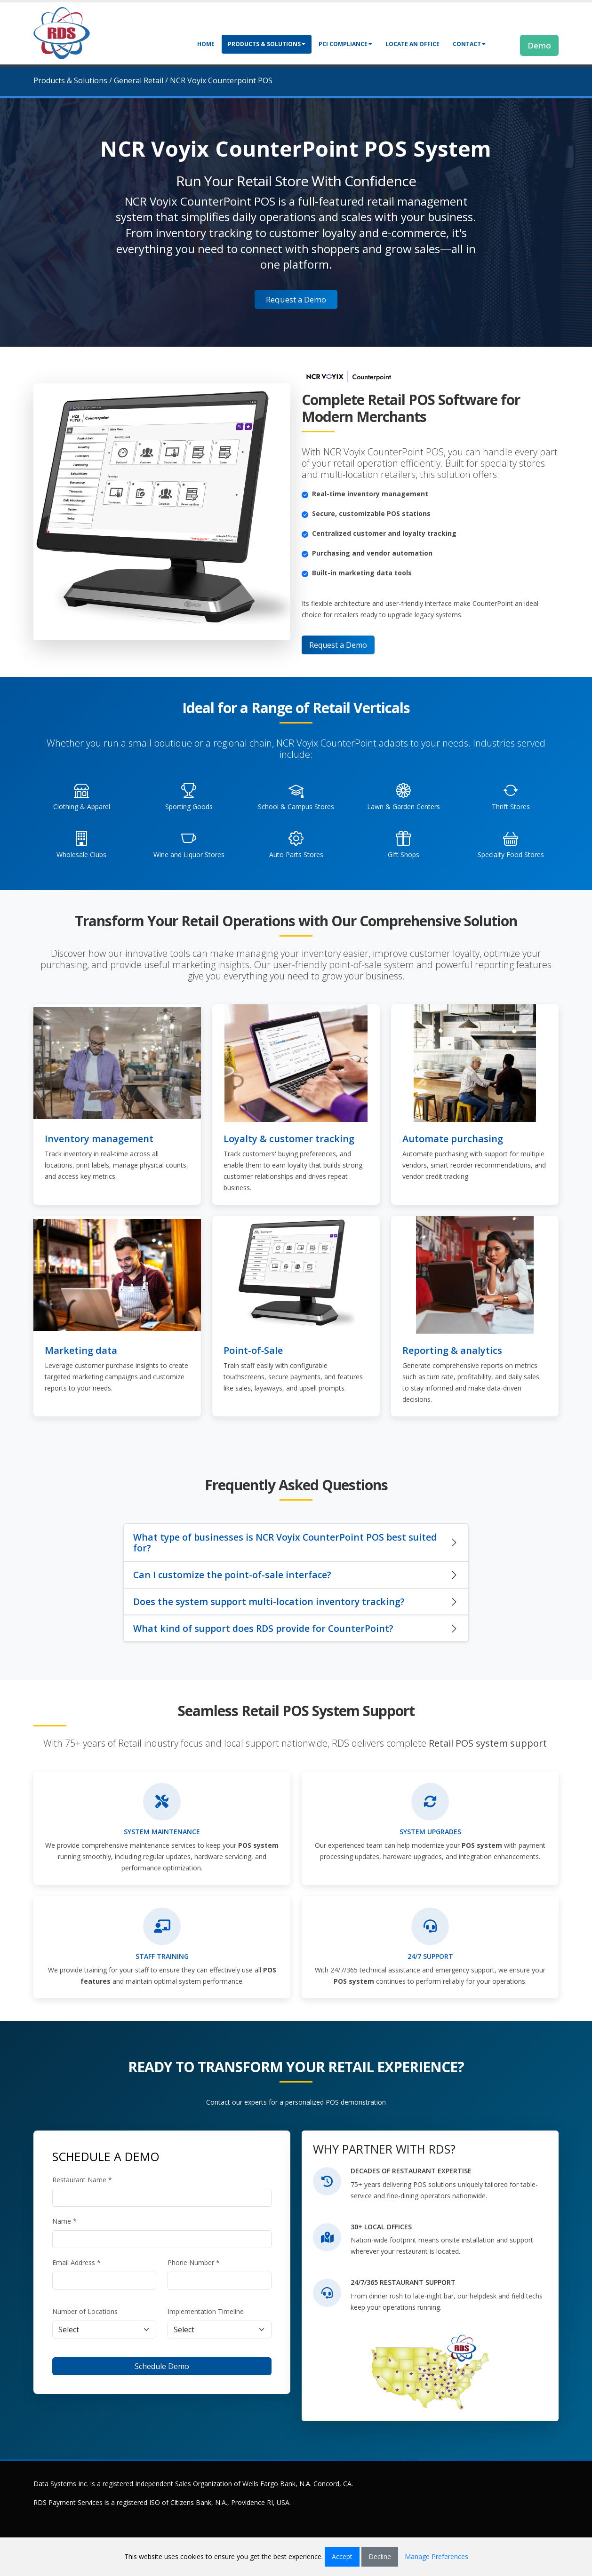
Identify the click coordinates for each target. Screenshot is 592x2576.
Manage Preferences (436, 2556)
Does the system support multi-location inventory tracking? (269, 1601)
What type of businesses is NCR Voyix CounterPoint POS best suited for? (285, 1542)
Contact (469, 44)
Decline (379, 2556)
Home (206, 44)
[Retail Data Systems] (61, 32)
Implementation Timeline (206, 2311)
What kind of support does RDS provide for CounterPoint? (263, 1628)
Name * (64, 2221)
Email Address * (76, 2262)
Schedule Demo (162, 2366)
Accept (342, 2556)
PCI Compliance (345, 44)
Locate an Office (412, 44)
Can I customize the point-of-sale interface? (232, 1574)
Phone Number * (194, 2262)
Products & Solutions (266, 44)
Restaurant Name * (82, 2179)
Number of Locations (85, 2311)
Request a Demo (296, 299)
